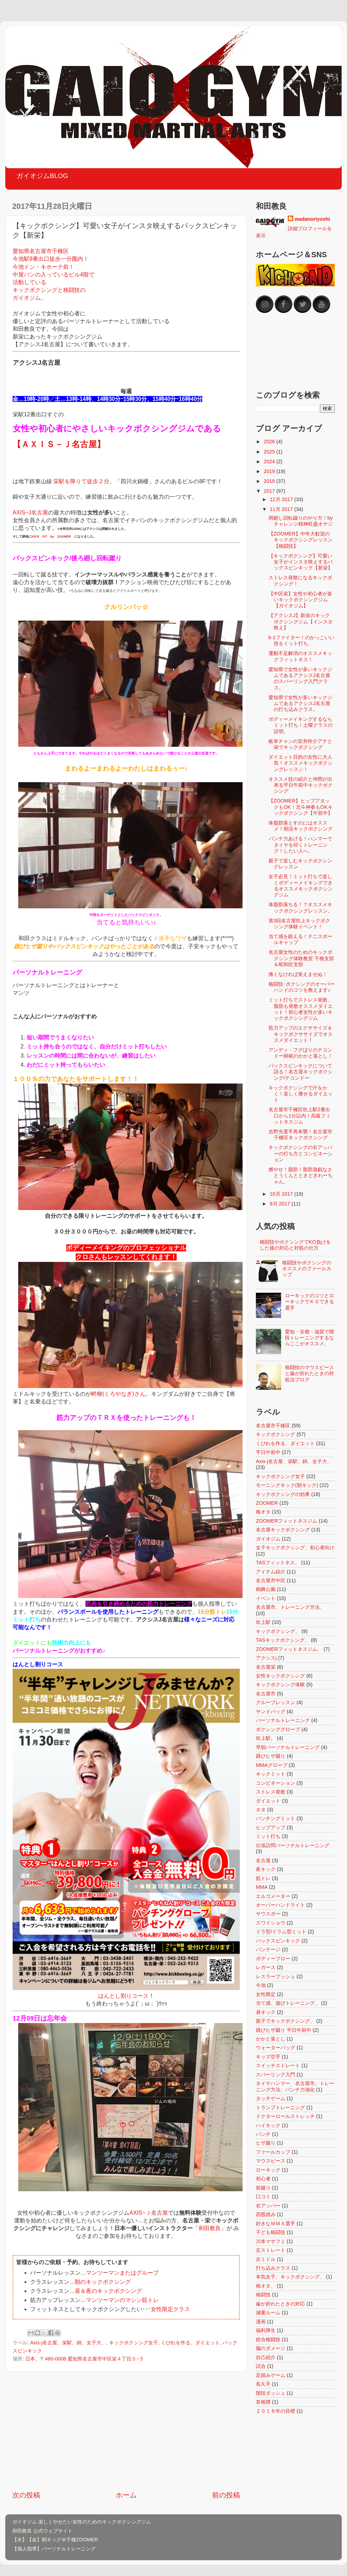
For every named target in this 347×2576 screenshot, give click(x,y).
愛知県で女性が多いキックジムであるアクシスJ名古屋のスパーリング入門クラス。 (300, 678)
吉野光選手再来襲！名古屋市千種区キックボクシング (300, 1134)
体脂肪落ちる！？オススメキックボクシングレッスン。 (300, 907)
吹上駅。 (265, 1738)
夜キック (265, 1869)
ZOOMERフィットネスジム (286, 1521)
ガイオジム (268, 1539)
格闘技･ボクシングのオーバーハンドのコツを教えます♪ (301, 987)
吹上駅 (263, 1622)
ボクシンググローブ (278, 1729)
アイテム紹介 (270, 1571)
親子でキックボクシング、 (285, 2021)
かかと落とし (270, 2039)
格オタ (263, 1512)
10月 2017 (282, 1194)
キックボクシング (275, 1434)
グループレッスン (275, 1702)
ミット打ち (268, 1836)
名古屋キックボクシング (283, 1529)
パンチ (263, 2134)
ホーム (126, 2495)
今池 (261, 1985)
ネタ (261, 1809)
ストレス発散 (270, 1792)
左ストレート (270, 2250)
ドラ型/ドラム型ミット (281, 1931)
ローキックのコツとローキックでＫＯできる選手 (309, 1302)
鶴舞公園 (265, 1589)
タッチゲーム (270, 2098)
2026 (270, 441)
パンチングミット (275, 1818)
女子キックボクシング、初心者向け (295, 1547)
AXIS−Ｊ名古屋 (148, 2213)
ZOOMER (267, 1503)
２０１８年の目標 (275, 2411)
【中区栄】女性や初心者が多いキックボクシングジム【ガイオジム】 (300, 600)
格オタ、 (265, 2286)
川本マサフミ (270, 2241)
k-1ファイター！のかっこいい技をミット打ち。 (301, 640)
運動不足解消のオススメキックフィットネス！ (300, 656)
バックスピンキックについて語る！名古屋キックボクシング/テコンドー (300, 1072)
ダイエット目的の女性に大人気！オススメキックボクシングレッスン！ (300, 763)
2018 (270, 481)
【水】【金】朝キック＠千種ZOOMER (55, 2539)
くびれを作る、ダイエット (190, 2342)
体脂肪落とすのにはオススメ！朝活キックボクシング (300, 826)
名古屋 (263, 1860)
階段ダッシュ (270, 2393)
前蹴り (263, 2188)
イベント (265, 1598)
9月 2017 (281, 1204)
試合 (261, 2366)
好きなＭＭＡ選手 (275, 2223)
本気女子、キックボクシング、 (290, 2277)
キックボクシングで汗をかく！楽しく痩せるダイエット (300, 1094)
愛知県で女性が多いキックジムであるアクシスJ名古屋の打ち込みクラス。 (300, 703)
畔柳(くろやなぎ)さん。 (121, 1394)
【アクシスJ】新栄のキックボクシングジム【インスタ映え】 (300, 621)
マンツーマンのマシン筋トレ (122, 2300)
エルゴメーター (273, 1896)
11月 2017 (282, 509)
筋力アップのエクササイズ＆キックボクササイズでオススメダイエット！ (300, 1034)
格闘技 (263, 2294)
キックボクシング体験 (280, 1684)
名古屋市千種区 (273, 1425)
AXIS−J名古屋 (30, 512)
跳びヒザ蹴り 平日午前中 (283, 2030)
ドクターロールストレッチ (285, 2116)
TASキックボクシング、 (282, 1640)
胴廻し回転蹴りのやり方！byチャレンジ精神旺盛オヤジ (300, 521)
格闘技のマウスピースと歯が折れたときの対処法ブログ (309, 1373)
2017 (270, 491)
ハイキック (268, 2125)
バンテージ (268, 1949)
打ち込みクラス (273, 2268)
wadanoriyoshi (312, 219)
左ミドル (265, 2259)
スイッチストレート (278, 2065)
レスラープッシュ (275, 1976)
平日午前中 (268, 1452)
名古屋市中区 (270, 1580)
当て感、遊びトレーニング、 (288, 2003)
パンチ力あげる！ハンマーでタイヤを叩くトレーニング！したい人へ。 (300, 845)
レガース (265, 1967)
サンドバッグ (270, 1711)
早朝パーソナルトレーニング (288, 1747)
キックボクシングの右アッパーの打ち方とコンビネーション (300, 1153)
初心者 (263, 2178)
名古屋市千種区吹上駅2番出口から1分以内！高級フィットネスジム (299, 1116)
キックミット (270, 1774)
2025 (270, 452)
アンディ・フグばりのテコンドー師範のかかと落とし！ (300, 1053)
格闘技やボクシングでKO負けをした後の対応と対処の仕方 (295, 1245)
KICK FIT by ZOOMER (51, 536)
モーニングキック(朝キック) (287, 1485)
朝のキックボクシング (103, 2282)
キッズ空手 (268, 2056)
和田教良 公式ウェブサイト (42, 2531)
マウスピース (270, 2161)
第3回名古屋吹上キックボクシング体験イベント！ (299, 923)
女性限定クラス (170, 2309)
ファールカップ (273, 2152)
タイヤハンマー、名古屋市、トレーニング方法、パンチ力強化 (295, 2086)
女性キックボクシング (280, 1676)
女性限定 (265, 1994)
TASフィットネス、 (278, 1562)
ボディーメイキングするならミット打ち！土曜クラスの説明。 (300, 725)
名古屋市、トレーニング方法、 (290, 1607)
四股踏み (265, 2214)
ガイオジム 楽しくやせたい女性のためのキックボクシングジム (81, 2521)
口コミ (263, 2196)
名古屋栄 (265, 1667)
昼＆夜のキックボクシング (108, 2291)
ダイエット (268, 1801)
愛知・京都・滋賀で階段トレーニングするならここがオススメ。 (309, 1338)
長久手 (263, 2384)
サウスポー (268, 1913)
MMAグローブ (271, 1765)
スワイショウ (270, 1923)
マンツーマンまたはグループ (122, 2273)
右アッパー (268, 2205)
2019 (270, 471)
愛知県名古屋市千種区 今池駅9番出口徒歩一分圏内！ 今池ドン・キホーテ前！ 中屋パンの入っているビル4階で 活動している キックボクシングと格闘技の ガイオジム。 (53, 274)
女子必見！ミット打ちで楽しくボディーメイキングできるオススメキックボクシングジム (300, 885)
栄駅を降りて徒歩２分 (81, 481)
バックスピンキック (278, 1940)
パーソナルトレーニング (283, 1720)
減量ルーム (268, 2312)
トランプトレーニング (280, 2107)
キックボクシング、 (278, 1631)
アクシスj (266, 1658)
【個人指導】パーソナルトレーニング (54, 2548)
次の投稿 (26, 2495)
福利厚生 (265, 2330)
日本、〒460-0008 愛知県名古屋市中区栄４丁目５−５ (84, 2359)
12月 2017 (282, 499)
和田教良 (209, 2228)
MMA (262, 1887)
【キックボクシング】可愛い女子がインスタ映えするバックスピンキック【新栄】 (300, 562)
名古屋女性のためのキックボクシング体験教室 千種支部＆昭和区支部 (301, 958)
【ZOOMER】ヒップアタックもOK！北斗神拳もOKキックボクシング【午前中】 (300, 807)
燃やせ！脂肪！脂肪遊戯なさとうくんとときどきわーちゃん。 (300, 1175)
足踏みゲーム (270, 2375)
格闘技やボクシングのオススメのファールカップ (306, 1269)
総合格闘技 (268, 2339)
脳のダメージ (270, 2348)
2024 (270, 461)
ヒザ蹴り (265, 2143)
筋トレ (263, 1878)
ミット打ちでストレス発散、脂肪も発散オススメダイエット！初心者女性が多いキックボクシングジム (300, 1009)
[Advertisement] (126, 2431)
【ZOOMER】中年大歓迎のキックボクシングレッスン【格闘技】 (300, 540)
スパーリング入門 (275, 2074)
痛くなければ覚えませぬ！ (297, 974)
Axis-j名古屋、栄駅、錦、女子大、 (68, 2342)
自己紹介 (265, 2357)
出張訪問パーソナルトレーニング (292, 1845)
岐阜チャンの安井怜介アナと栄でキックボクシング (300, 744)
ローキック (268, 2170)
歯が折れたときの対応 (280, 2304)
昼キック (265, 2012)
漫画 (261, 2321)
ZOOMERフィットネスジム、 (289, 1649)
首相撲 (263, 2402)
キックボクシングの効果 (283, 1494)
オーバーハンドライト (280, 1905)
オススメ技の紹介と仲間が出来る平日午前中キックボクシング (300, 785)
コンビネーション (275, 1783)
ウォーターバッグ (275, 2047)
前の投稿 (226, 2495)
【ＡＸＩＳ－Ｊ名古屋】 (59, 444)
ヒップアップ (270, 1827)
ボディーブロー (273, 1958)
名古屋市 (265, 1693)
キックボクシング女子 (133, 2342)
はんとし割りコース (123, 1996)
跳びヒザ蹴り (270, 1756)
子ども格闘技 (270, 2232)
